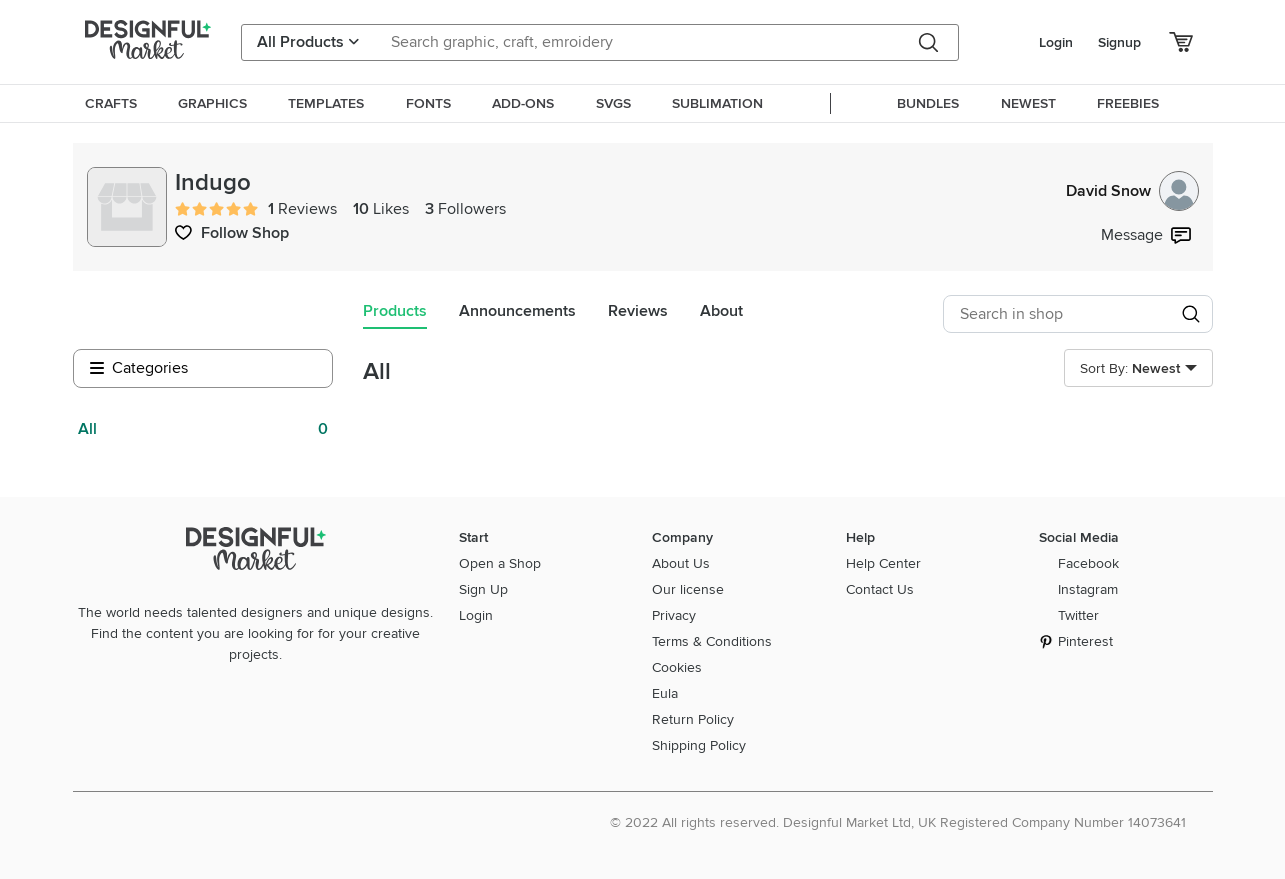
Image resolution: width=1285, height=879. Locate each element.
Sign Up (483, 589)
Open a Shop (500, 563)
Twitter (1078, 615)
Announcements (517, 311)
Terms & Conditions (712, 641)
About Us (681, 563)
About (721, 311)
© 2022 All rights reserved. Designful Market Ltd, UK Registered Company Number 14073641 (898, 822)
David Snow (1132, 191)
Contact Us (880, 589)
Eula (665, 693)
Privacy (674, 615)
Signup (1119, 42)
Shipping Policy (699, 745)
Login (1056, 42)
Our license (688, 589)
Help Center (883, 563)
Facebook (1088, 563)
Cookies (677, 667)
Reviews (638, 311)
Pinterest (1085, 641)
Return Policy (693, 719)
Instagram (1088, 589)
